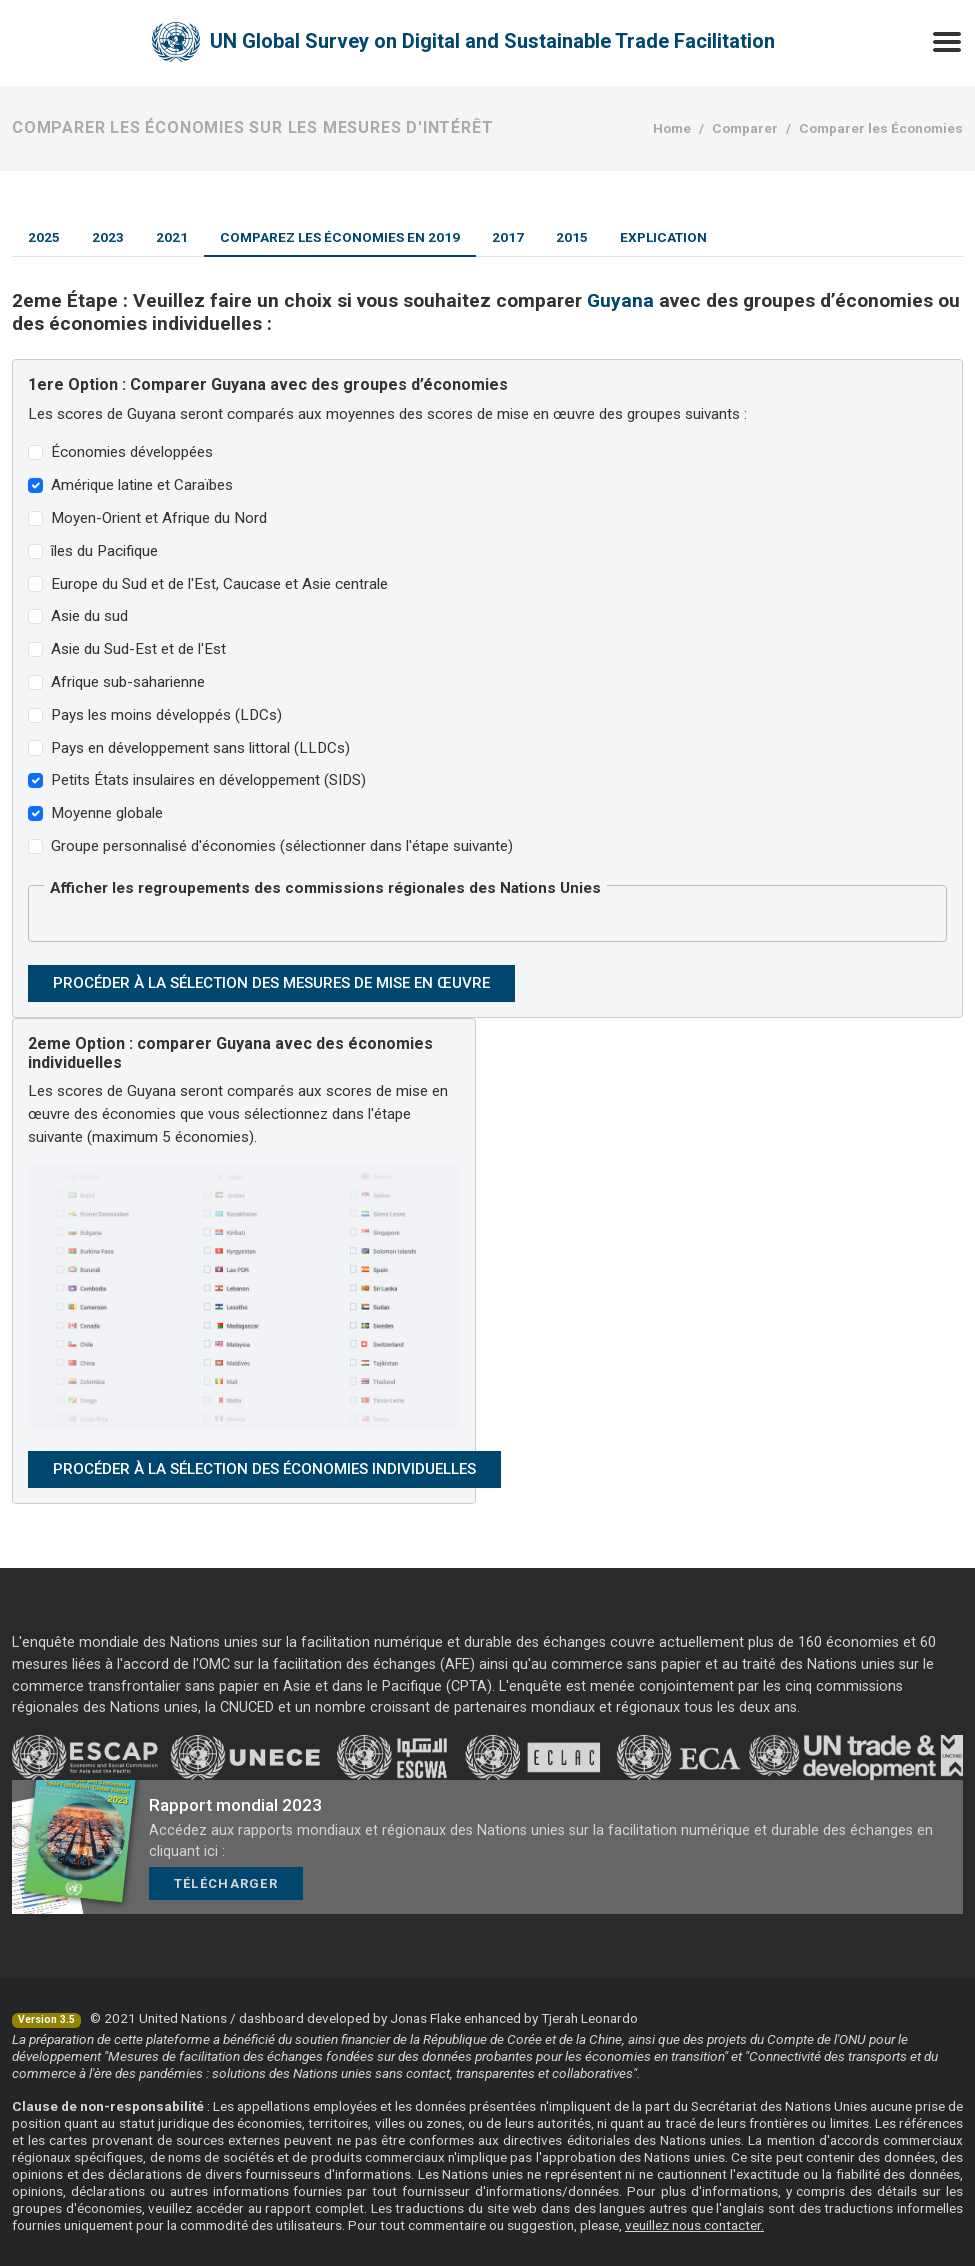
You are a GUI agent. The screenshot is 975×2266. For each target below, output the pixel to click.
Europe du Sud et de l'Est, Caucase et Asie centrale (219, 584)
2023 (108, 237)
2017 (508, 237)
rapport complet (314, 2208)
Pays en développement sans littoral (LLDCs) (200, 748)
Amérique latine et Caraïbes (142, 485)
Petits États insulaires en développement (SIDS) (208, 780)
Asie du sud (89, 616)
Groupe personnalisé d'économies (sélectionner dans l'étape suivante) (282, 846)
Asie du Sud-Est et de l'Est (138, 649)
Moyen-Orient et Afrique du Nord (159, 518)
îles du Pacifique (104, 551)
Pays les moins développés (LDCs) (166, 715)
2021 (172, 237)
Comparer (745, 128)
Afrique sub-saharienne (128, 682)
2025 (44, 237)
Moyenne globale (107, 813)
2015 (572, 237)
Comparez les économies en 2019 (340, 237)
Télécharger (226, 1883)
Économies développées (132, 452)
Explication (663, 237)
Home (672, 128)
